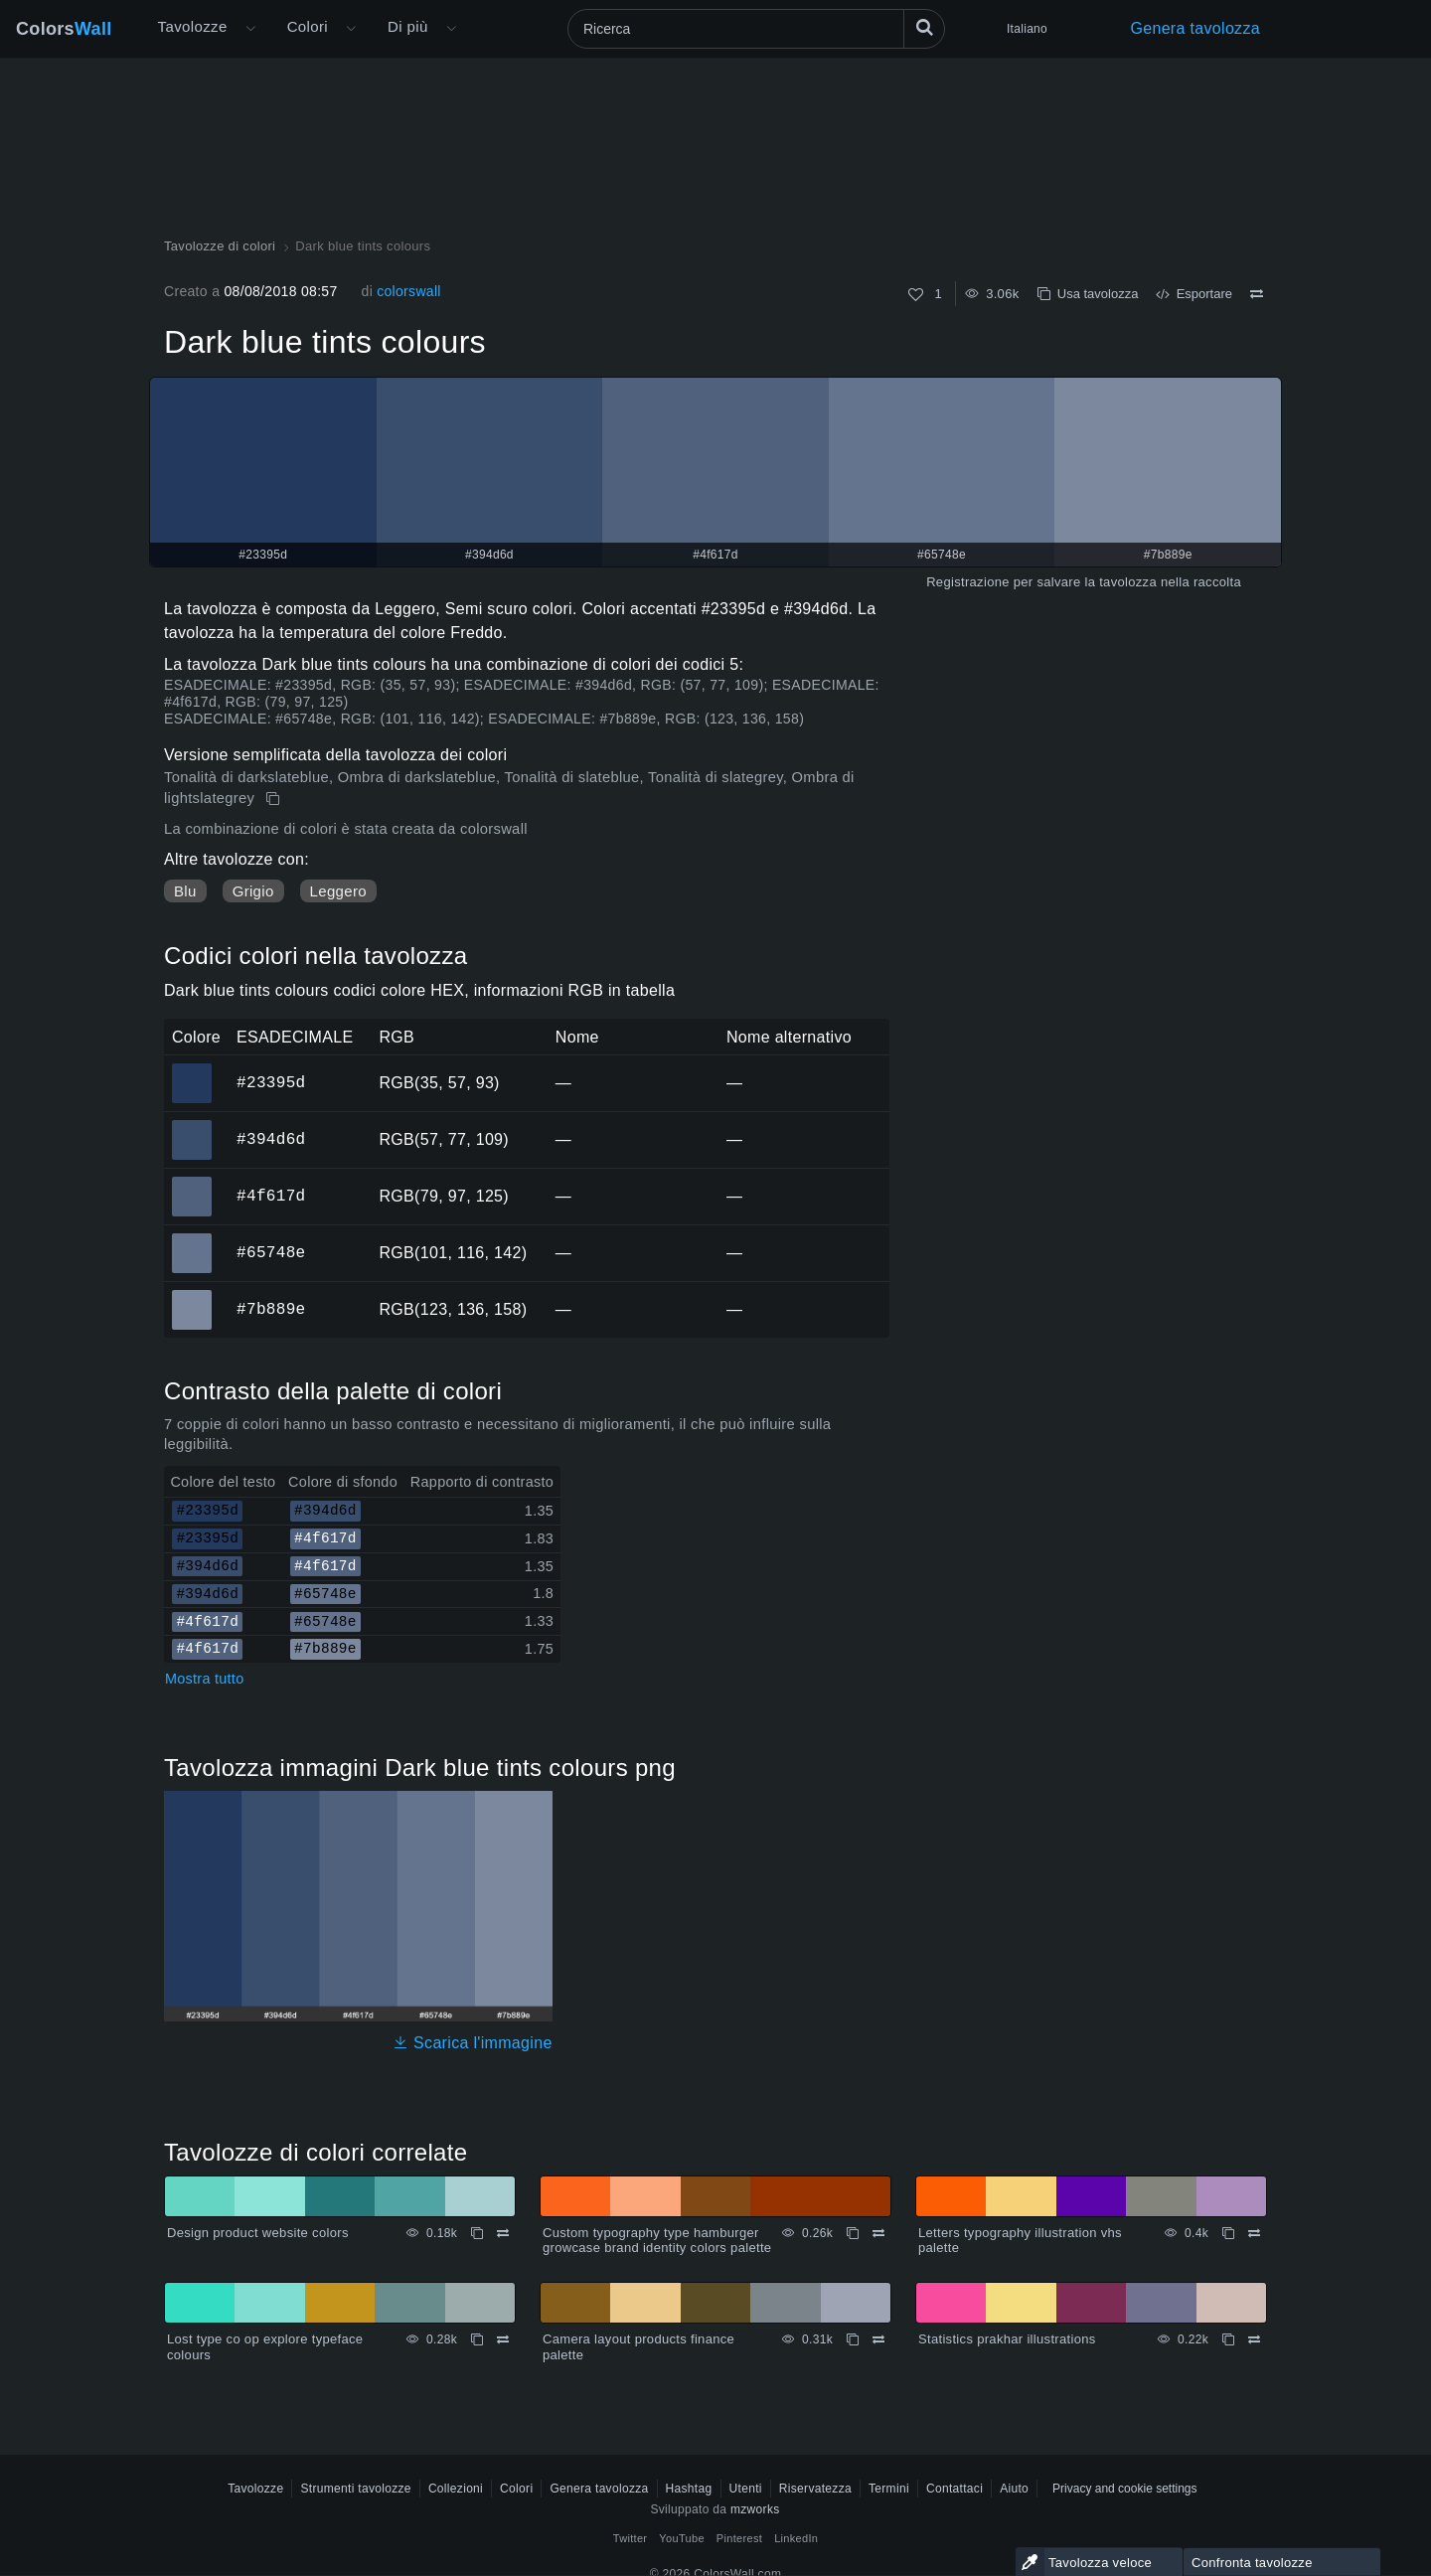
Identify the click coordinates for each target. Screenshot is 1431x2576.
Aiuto (1014, 2489)
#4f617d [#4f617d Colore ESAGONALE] (192, 1183)
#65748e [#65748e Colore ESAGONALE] (192, 1239)
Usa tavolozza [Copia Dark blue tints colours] (1088, 293)
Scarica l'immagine (473, 2042)
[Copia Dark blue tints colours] (274, 799)
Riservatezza (815, 2489)
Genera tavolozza (1195, 28)
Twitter (630, 2538)
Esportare (1194, 293)
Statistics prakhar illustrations (1007, 2339)
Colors (64, 29)
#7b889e (271, 1309)
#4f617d (271, 1196)
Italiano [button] (1027, 29)
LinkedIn (796, 2538)
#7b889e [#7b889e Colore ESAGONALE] (192, 1296)
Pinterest (739, 2538)
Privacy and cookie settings (1124, 2489)
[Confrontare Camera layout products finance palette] (878, 2339)
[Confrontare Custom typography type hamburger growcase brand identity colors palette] (878, 2233)
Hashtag (689, 2489)
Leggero (338, 891)
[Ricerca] (756, 29)
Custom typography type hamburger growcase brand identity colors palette (657, 2240)
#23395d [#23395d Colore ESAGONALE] (192, 1069)
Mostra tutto (204, 1679)
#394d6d (271, 1139)
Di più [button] (408, 26)
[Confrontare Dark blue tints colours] (1256, 294)
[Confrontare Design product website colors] (503, 2233)
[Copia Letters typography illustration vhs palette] (1228, 2233)
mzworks (755, 2509)
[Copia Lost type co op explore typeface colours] (477, 2339)
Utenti (745, 2489)
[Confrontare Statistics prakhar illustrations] (1254, 2339)
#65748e (271, 1252)
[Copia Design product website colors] (477, 2233)
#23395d (271, 1082)
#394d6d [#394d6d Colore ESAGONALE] (192, 1126)
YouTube (681, 2538)
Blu (185, 891)
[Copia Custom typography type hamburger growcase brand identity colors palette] (853, 2233)
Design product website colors (258, 2232)
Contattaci (954, 2489)
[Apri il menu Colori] (351, 29)
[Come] (915, 294)
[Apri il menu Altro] (250, 29)
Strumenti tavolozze (355, 2489)
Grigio (253, 891)
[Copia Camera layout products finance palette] (853, 2339)
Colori (307, 26)
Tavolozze (193, 26)
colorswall (409, 291)
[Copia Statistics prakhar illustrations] (1228, 2339)
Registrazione (968, 581)
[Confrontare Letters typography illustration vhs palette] (1254, 2233)
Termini (889, 2489)
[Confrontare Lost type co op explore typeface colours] (503, 2339)
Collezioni (455, 2489)
